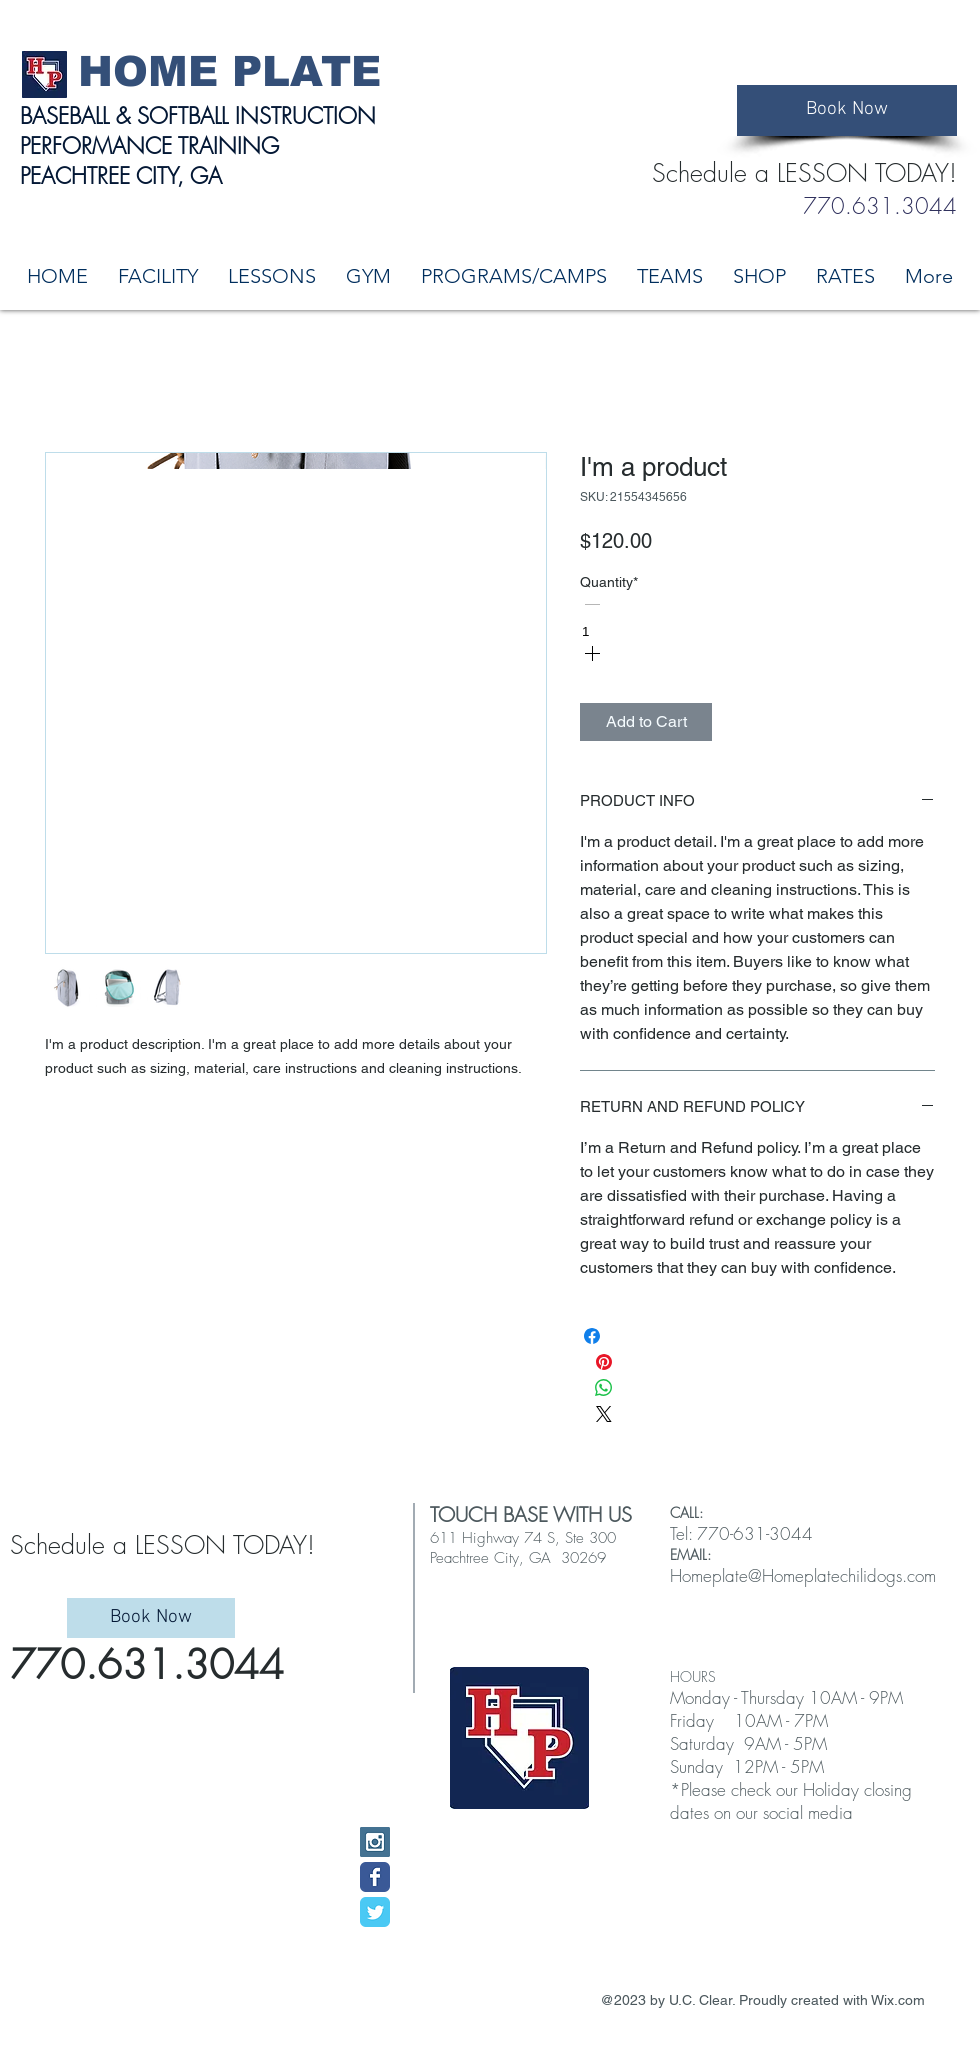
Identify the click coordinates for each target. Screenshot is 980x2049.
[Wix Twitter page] (375, 1912)
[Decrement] (592, 605)
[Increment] (592, 654)
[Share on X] (604, 1420)
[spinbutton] (601, 631)
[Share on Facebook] (592, 1342)
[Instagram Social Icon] (375, 1842)
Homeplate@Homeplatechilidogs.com (803, 1575)
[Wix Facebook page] (375, 1877)
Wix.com (898, 2000)
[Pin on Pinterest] (604, 1368)
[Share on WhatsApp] (604, 1394)
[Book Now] (847, 110)
